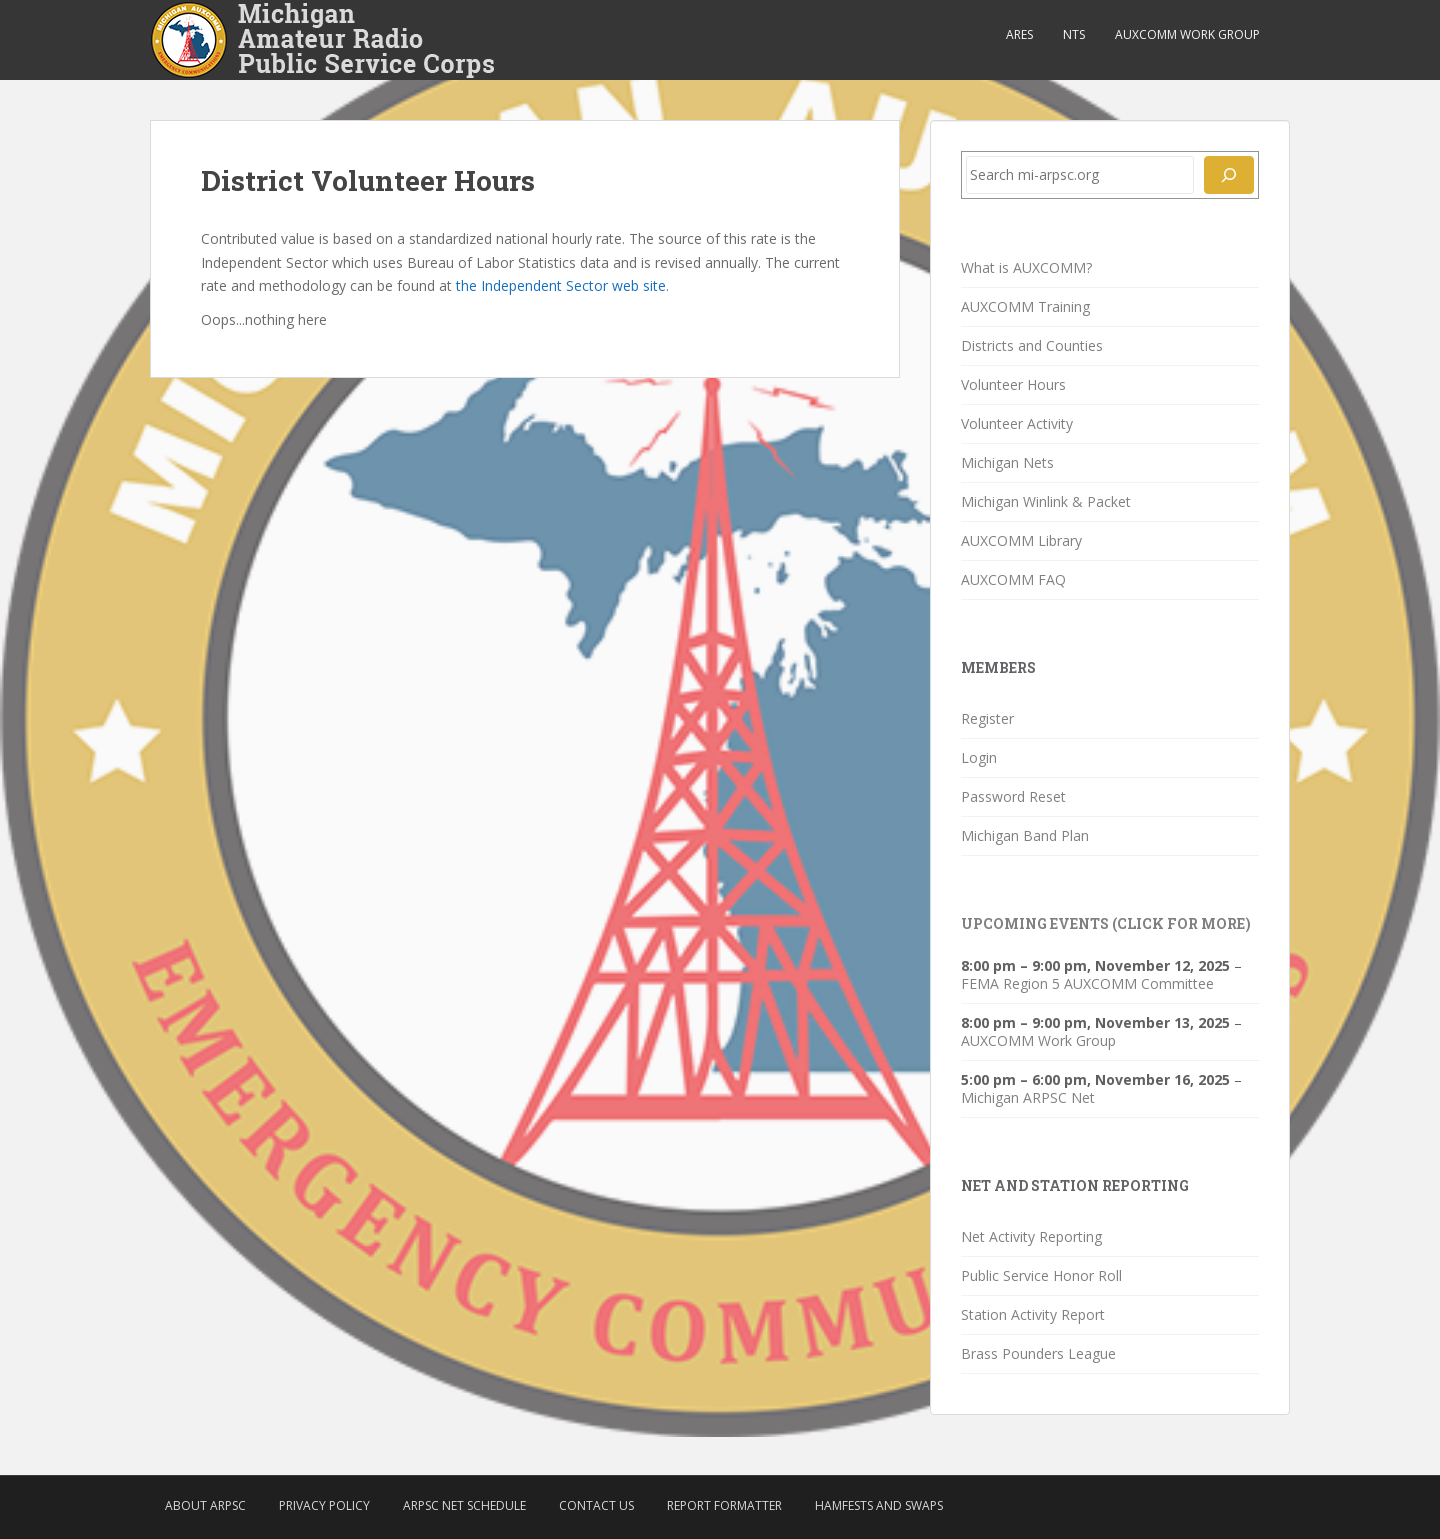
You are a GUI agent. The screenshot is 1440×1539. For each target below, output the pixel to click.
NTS (1074, 34)
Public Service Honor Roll (1041, 1275)
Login (979, 757)
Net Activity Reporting (1031, 1236)
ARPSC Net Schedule (464, 1505)
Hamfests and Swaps (879, 1505)
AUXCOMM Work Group (1187, 34)
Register (987, 718)
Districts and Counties (1032, 345)
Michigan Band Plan (1025, 835)
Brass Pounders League (1038, 1353)
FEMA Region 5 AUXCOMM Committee (1087, 983)
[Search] (1229, 175)
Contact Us (596, 1505)
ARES (1019, 34)
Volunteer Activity (1017, 423)
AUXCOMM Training (1025, 306)
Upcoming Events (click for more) (1106, 923)
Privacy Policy (324, 1505)
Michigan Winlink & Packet (1046, 501)
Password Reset (1013, 796)
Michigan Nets (1007, 462)
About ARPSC (205, 1505)
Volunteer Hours (1013, 384)
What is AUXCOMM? (1026, 267)
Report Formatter (724, 1505)
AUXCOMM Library (1021, 540)
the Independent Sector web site (561, 285)
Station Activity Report (1033, 1314)
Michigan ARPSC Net (1028, 1097)
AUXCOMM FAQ (1013, 579)
